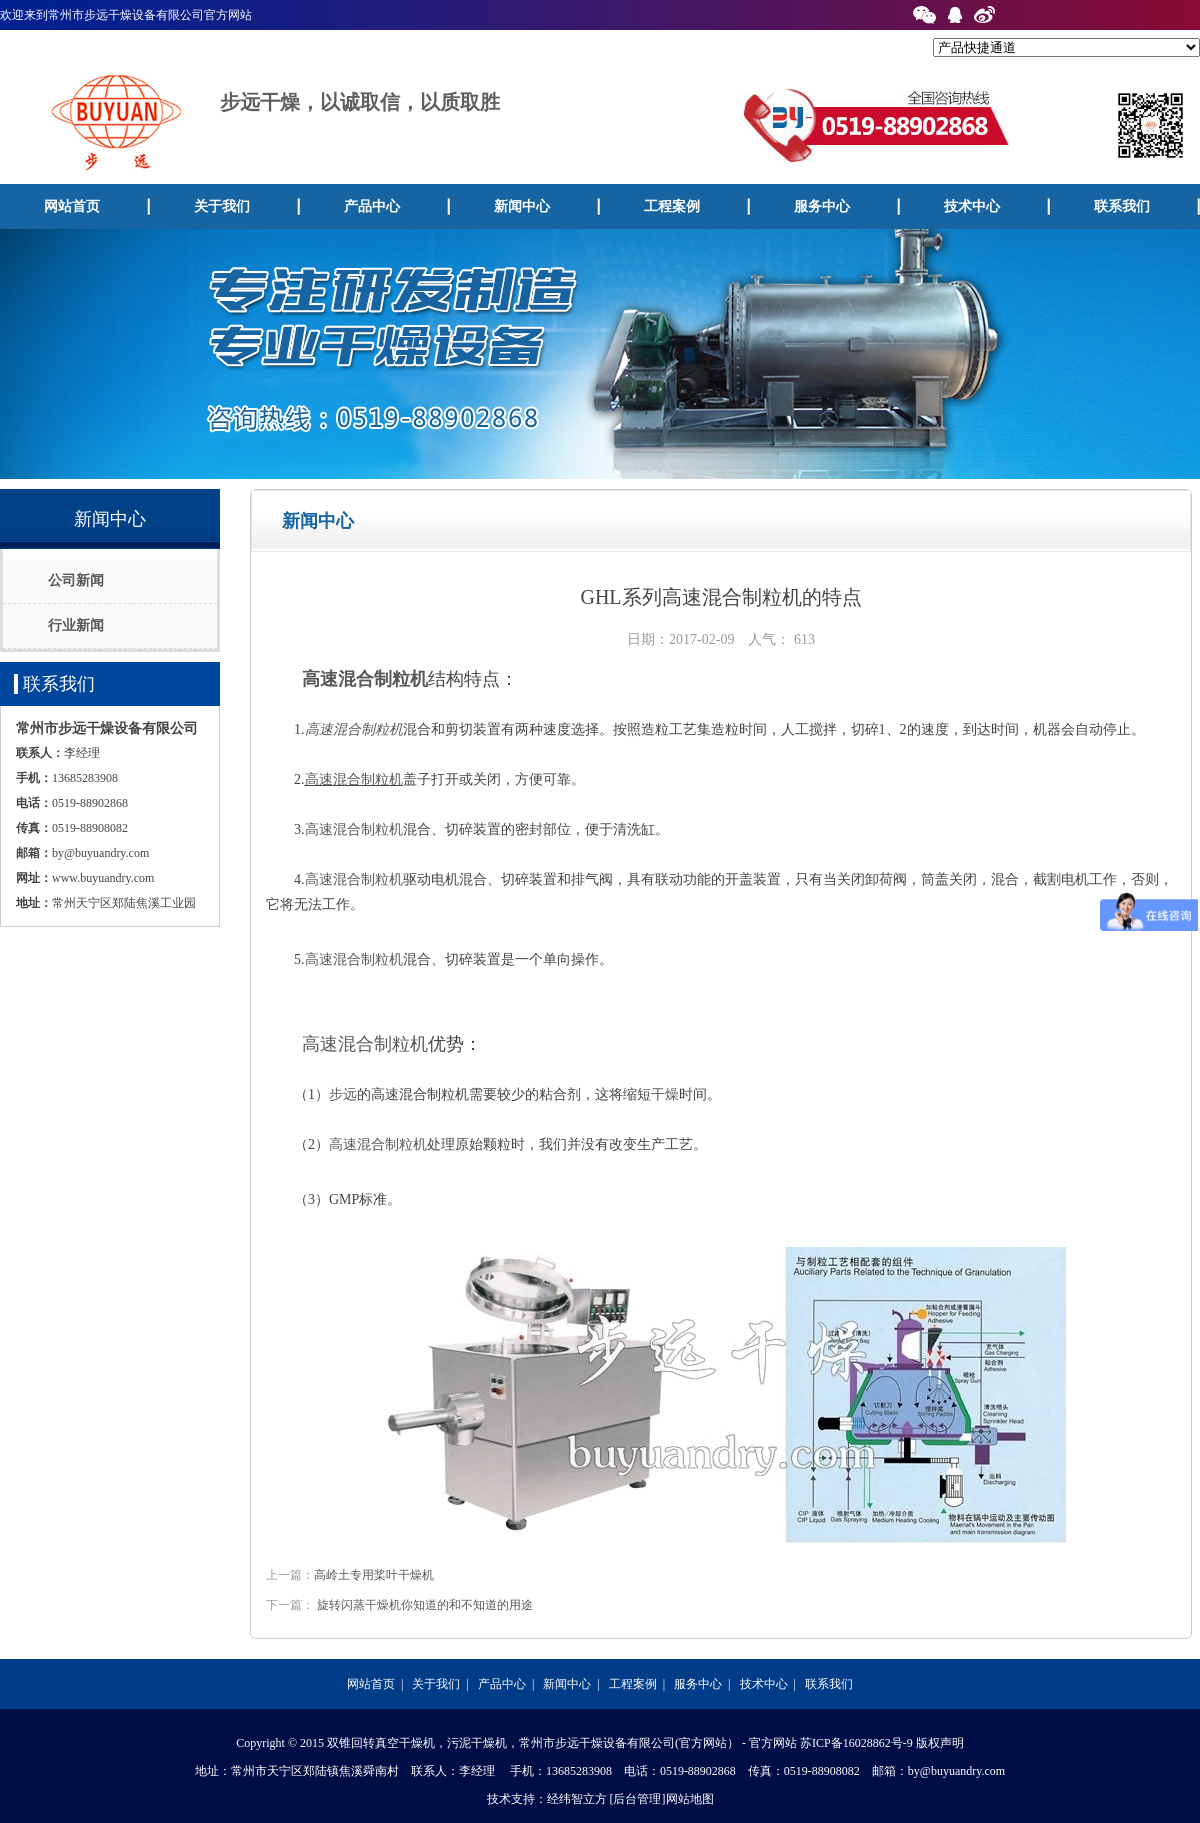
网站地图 (690, 1799)
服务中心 (822, 206)
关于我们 (222, 206)
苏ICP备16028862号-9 (856, 1743)
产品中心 (372, 206)
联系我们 (829, 1684)
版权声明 (940, 1743)
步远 (343, 1094)
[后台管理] (638, 1799)
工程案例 (672, 206)
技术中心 (972, 206)
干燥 (665, 1094)
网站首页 (72, 206)
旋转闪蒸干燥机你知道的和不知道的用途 (425, 1605)
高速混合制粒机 (365, 679)
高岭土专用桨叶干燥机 (374, 1575)
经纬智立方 (577, 1799)
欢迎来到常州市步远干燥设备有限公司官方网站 (126, 15)
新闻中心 (522, 206)
